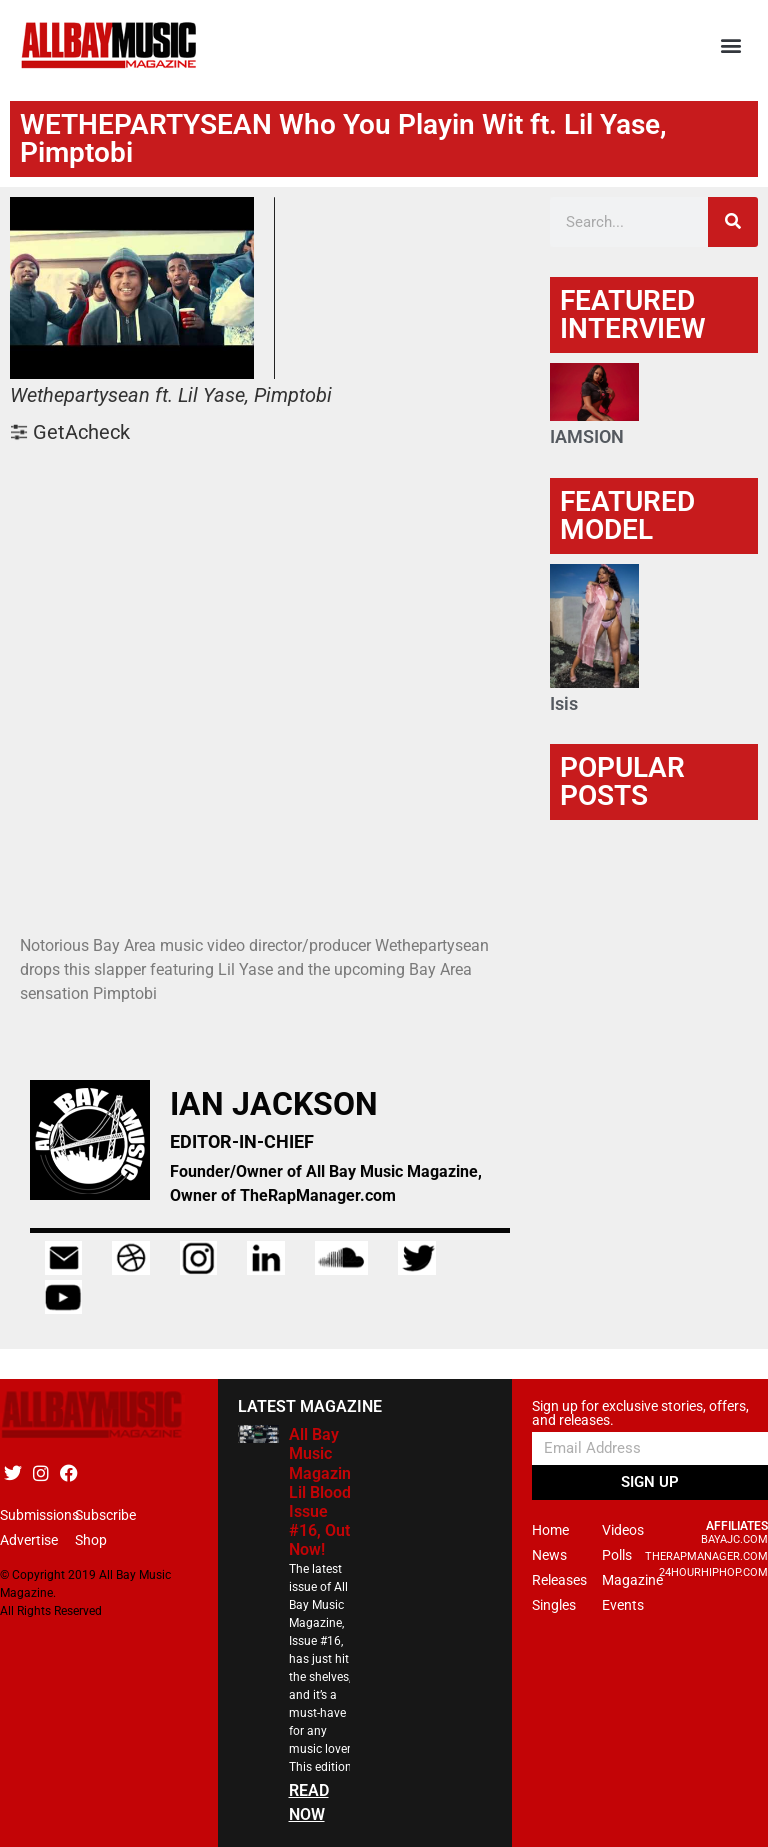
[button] (731, 45)
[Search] (733, 222)
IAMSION (587, 436)
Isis (564, 703)
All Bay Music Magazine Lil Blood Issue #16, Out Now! (324, 1492)
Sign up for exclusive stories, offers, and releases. (640, 1413)
